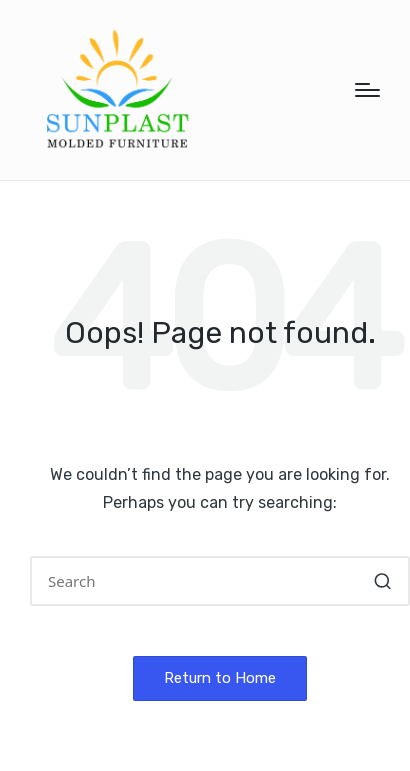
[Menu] (367, 90)
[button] (382, 581)
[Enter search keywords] (220, 581)
